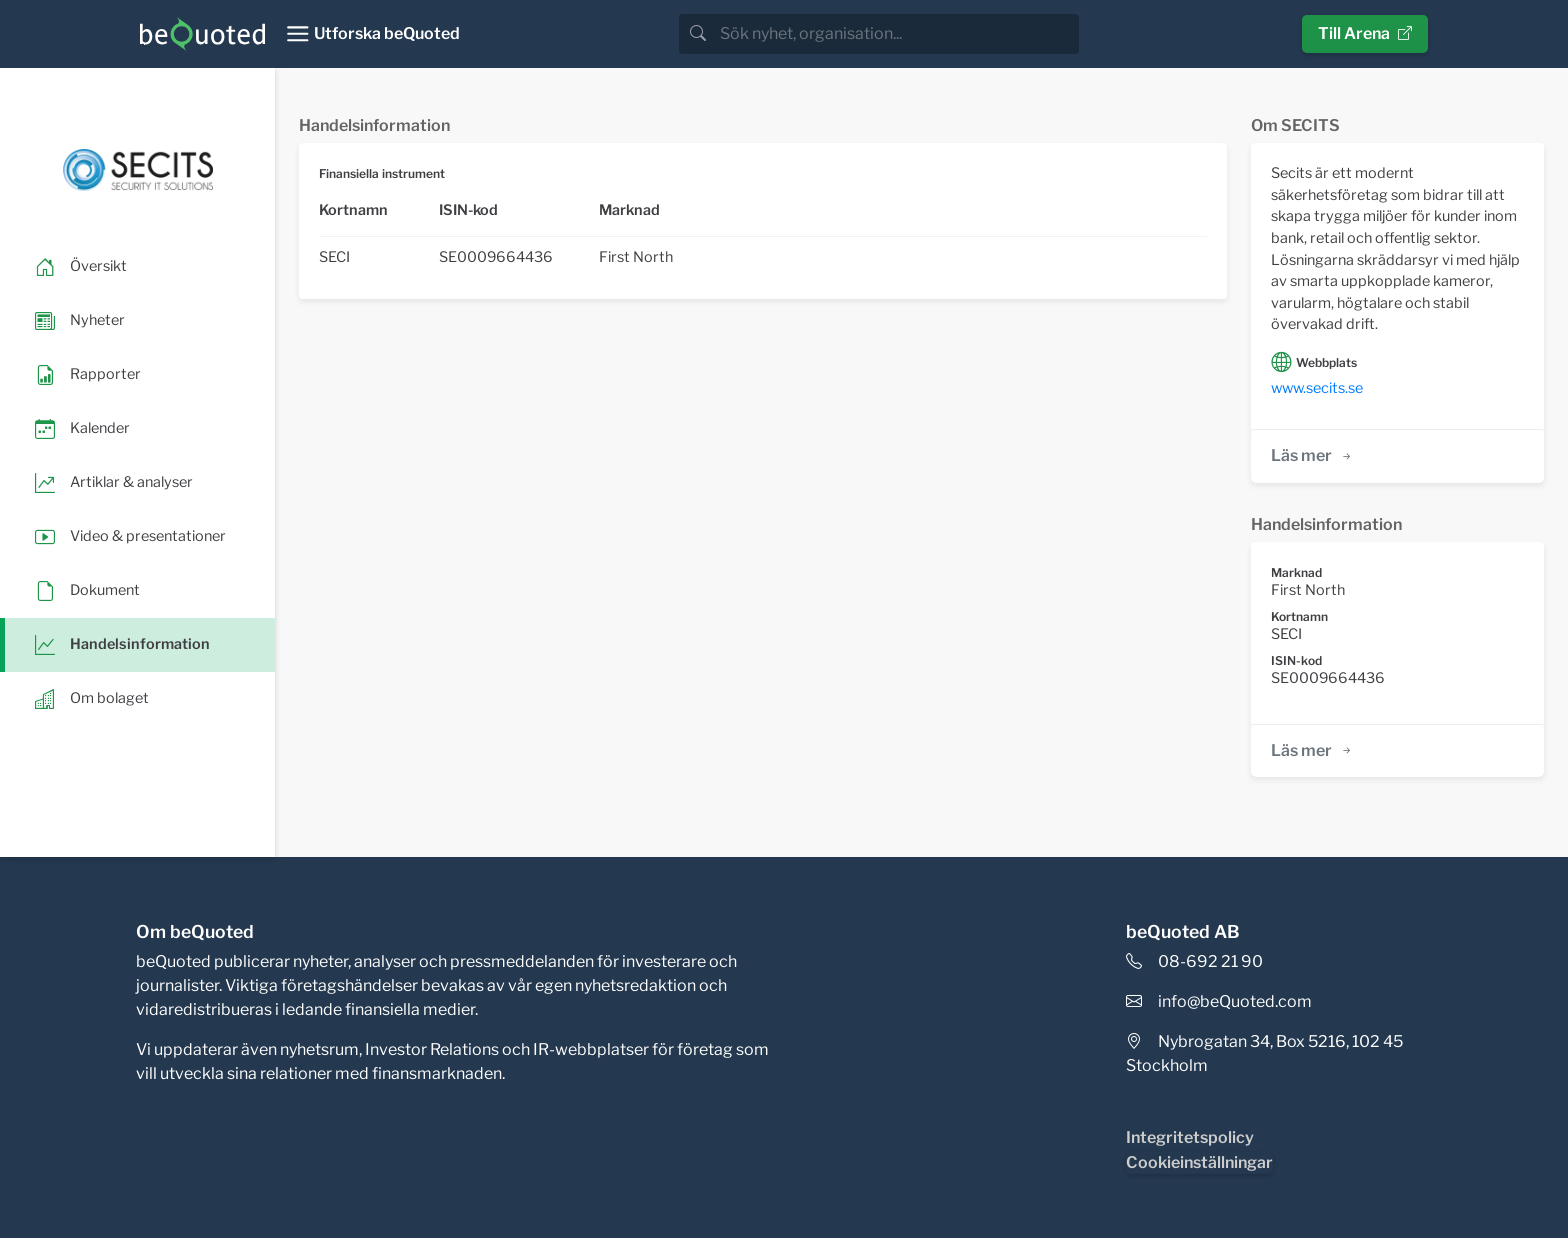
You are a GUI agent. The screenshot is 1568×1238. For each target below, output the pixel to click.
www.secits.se (1317, 388)
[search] (897, 34)
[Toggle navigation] (372, 34)
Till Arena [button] (1365, 33)
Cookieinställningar (1199, 1162)
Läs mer (1312, 455)
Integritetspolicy (1190, 1137)
